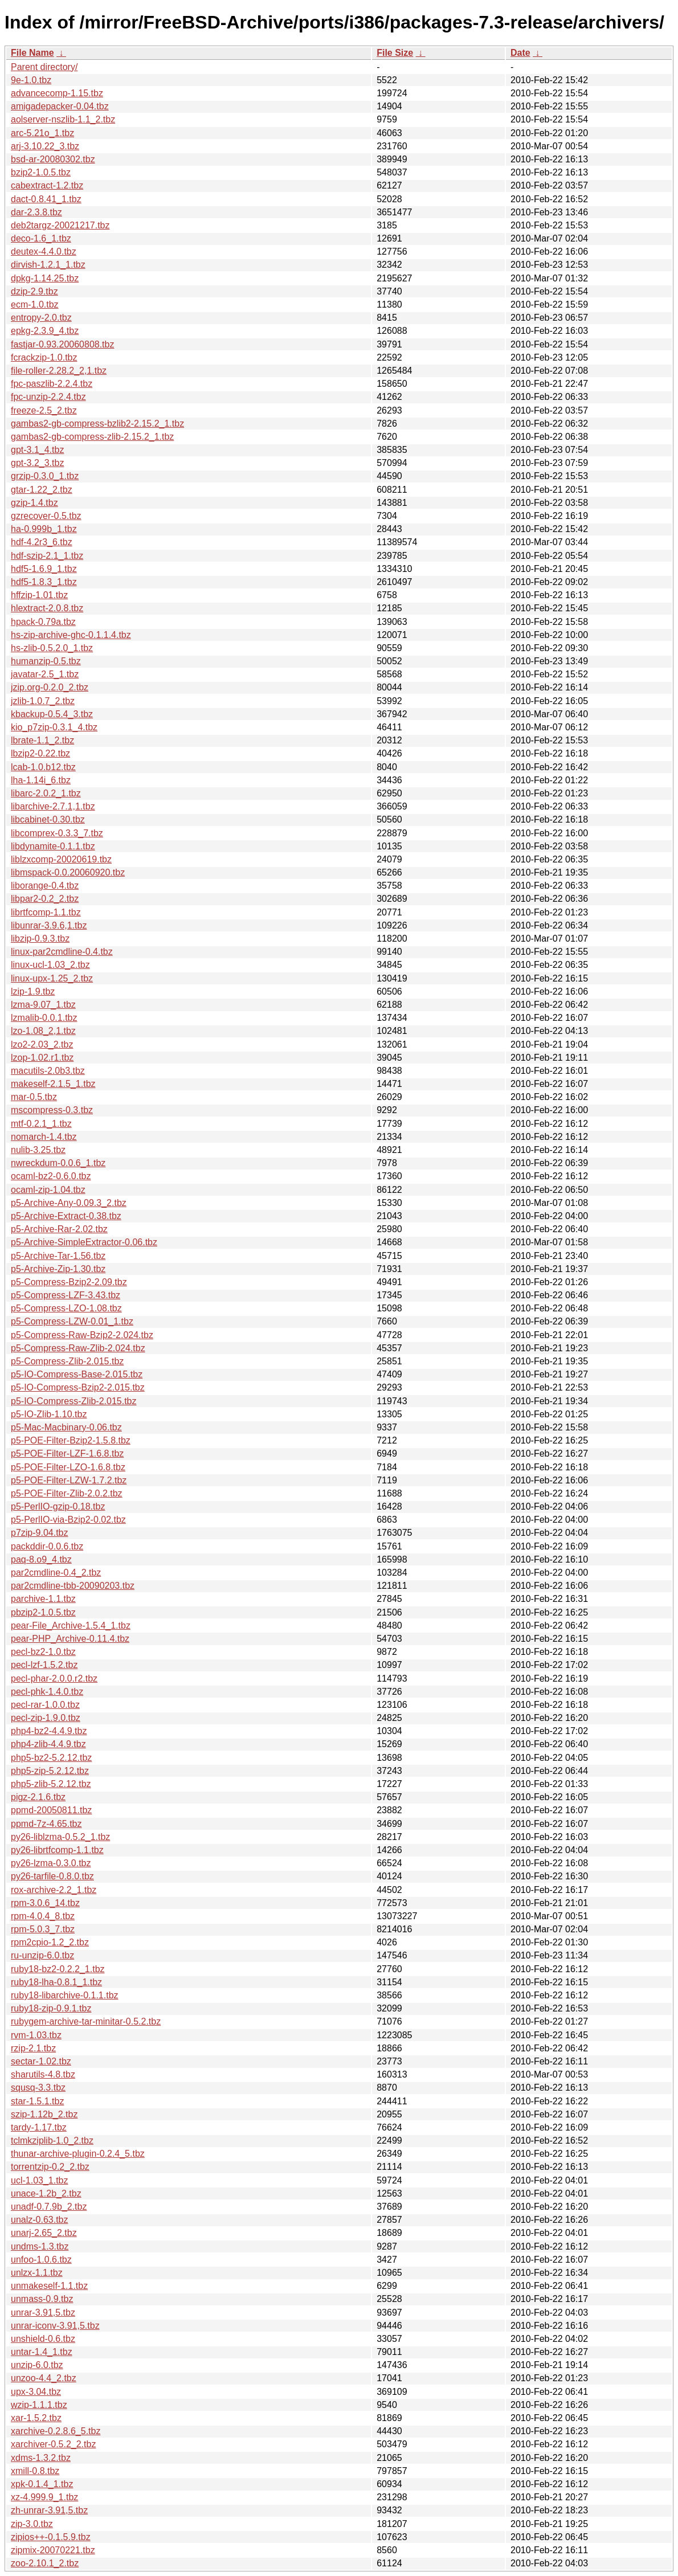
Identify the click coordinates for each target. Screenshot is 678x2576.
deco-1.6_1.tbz (41, 238)
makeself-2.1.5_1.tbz (53, 1084)
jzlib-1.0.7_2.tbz (43, 701)
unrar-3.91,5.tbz (43, 2312)
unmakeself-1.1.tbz (49, 2286)
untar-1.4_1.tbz (41, 2352)
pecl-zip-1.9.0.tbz (45, 1718)
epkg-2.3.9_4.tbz (45, 331)
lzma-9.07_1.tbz (43, 1004)
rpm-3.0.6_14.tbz (45, 1903)
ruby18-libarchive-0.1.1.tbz (65, 1995)
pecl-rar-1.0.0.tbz (45, 1705)
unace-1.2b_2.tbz (46, 2193)
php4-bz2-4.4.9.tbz (49, 1731)
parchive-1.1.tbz (43, 1599)
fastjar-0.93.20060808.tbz (62, 344)
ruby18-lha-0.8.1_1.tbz (56, 1982)
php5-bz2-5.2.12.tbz (51, 1758)
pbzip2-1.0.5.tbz (43, 1612)
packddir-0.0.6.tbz (47, 1546)
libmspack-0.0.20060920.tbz (68, 872)
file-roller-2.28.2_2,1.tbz (59, 370)
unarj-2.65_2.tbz (44, 2233)
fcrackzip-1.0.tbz (44, 357)
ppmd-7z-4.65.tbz (46, 1824)
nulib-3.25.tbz (38, 1150)
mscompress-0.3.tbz (52, 1110)
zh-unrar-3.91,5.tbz (49, 2510)
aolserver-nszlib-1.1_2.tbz (63, 119)
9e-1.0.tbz (31, 80)
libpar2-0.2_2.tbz (45, 898)
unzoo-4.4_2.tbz (43, 2378)
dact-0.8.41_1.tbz (46, 199)
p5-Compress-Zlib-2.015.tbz (67, 1361)
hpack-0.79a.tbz (43, 622)
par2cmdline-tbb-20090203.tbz (72, 1585)
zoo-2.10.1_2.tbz (45, 2563)
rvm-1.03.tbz (36, 2035)
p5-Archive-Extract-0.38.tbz (66, 1216)
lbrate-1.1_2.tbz (42, 740)
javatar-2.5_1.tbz (45, 674)
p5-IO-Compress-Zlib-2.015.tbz (74, 1401)
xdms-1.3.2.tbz (41, 2458)
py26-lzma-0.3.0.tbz (51, 1863)
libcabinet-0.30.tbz (48, 819)
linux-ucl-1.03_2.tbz (50, 965)
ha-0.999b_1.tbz (44, 529)
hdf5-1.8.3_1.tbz (44, 582)
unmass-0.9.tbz (42, 2299)
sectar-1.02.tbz (41, 2061)
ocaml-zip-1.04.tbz (48, 1190)
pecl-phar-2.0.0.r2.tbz (54, 1678)
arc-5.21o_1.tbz (42, 133)
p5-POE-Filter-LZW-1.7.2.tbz (68, 1480)
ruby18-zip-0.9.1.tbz (51, 2008)
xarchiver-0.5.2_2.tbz (53, 2444)
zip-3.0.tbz (32, 2524)
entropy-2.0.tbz (41, 317)
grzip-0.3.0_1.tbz (45, 476)
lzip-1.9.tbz (33, 991)
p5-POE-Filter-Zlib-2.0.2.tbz (66, 1493)
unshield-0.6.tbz (43, 2339)
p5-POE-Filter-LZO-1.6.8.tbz (68, 1467)
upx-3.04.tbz (36, 2392)
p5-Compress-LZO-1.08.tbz (66, 1308)
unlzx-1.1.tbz (37, 2272)
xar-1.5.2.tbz (36, 2418)
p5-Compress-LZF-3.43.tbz (65, 1295)
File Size (395, 53)
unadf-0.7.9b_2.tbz (49, 2206)
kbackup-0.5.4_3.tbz (52, 714)
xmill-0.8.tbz (35, 2471)
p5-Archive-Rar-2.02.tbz (59, 1229)
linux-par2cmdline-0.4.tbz (62, 951)
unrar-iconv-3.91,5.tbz (55, 2325)
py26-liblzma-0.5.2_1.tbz (60, 1837)
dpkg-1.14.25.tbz (45, 278)
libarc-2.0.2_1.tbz (46, 793)
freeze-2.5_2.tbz (44, 410)
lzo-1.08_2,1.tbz (43, 1031)
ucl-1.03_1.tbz (39, 2180)
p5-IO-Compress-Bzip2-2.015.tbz (78, 1387)
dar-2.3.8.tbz (36, 212)
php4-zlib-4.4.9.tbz (48, 1744)
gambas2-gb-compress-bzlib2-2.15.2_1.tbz (97, 423)
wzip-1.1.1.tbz (39, 2405)
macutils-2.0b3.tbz (48, 1071)
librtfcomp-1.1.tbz (46, 912)
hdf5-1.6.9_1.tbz (44, 569)
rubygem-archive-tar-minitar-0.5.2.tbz (86, 2021)
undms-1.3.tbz (39, 2246)
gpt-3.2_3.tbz (37, 463)
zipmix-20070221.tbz (53, 2550)
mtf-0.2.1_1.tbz (41, 1123)
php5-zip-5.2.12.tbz (50, 1771)
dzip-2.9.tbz (34, 291)
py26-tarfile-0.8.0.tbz (52, 1876)
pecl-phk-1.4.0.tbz (47, 1691)
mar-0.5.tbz (34, 1097)
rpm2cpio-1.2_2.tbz (50, 1942)
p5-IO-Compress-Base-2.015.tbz (76, 1374)
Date (520, 53)
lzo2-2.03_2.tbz (42, 1044)
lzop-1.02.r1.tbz (42, 1057)
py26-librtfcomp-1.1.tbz (57, 1850)
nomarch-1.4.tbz (44, 1137)
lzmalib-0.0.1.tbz (44, 1018)
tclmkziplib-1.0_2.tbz (52, 2140)
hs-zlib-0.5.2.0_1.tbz (52, 648)
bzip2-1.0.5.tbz (41, 172)
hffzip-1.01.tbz (39, 595)
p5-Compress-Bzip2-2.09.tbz (69, 1282)
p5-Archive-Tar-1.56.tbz (58, 1256)
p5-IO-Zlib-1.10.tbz (49, 1414)
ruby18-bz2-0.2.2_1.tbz (58, 1969)
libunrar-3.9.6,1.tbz (49, 925)
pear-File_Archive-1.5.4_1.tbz (70, 1625)
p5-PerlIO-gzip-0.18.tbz (58, 1506)
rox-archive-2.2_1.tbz (53, 1890)
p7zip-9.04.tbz (39, 1533)
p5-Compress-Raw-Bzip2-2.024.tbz (82, 1335)
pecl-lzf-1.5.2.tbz (44, 1665)
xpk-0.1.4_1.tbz (42, 2484)
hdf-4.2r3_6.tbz (41, 542)
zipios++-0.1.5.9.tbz (51, 2537)
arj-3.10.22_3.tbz (45, 146)
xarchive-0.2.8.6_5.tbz (55, 2431)
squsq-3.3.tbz (38, 2087)
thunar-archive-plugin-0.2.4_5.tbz (78, 2153)
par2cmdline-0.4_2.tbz (56, 1572)
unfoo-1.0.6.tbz (41, 2259)
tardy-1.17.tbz (39, 2127)
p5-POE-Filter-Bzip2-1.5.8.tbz (70, 1440)
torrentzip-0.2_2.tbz (50, 2167)
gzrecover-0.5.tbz (46, 516)
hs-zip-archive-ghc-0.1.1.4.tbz (71, 635)
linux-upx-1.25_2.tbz (52, 978)
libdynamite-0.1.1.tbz (53, 846)
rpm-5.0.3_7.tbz (43, 1929)
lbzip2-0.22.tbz (40, 753)
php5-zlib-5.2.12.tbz (51, 1784)
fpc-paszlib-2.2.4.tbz (51, 384)
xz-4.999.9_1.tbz (44, 2497)
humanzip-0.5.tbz (46, 661)
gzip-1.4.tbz (34, 503)
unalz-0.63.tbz (39, 2220)
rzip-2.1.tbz (33, 2048)
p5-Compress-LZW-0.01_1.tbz (72, 1321)
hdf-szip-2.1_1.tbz (47, 556)
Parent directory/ (44, 67)
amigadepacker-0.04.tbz (60, 106)
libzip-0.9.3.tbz (40, 938)
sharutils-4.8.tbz (43, 2074)
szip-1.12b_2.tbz (44, 2114)
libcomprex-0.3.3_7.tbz (57, 833)
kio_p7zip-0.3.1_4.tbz (54, 727)
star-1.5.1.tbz (37, 2101)
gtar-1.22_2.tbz (41, 489)
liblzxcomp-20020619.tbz (61, 859)
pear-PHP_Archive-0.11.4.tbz (70, 1638)
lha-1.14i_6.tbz (41, 780)
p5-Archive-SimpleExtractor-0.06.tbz (84, 1242)
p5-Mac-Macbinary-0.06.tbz (66, 1427)
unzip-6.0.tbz (37, 2365)
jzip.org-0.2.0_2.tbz (49, 687)
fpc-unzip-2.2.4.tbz (48, 397)
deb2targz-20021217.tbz (60, 225)
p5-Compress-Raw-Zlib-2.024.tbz (78, 1348)
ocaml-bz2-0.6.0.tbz (51, 1176)
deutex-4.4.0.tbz (43, 251)
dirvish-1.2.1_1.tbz (48, 264)
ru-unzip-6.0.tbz (42, 1955)
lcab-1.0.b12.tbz (43, 767)
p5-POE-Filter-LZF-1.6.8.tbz (67, 1453)
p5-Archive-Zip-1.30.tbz (58, 1269)
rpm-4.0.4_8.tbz (43, 1916)
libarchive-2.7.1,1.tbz (53, 806)
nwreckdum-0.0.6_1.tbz (58, 1163)
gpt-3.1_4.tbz (37, 450)
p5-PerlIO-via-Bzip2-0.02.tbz (68, 1519)
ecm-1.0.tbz (35, 304)
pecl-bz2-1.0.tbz (43, 1652)
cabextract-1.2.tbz (47, 185)
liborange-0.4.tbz (45, 885)
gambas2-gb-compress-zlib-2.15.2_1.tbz (92, 436)
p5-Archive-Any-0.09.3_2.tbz (68, 1203)
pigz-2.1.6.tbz (38, 1797)
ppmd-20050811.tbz (51, 1810)
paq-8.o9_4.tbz (41, 1559)
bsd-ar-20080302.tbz (53, 159)
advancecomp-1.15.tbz (57, 93)
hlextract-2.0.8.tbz (47, 608)
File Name (32, 53)
